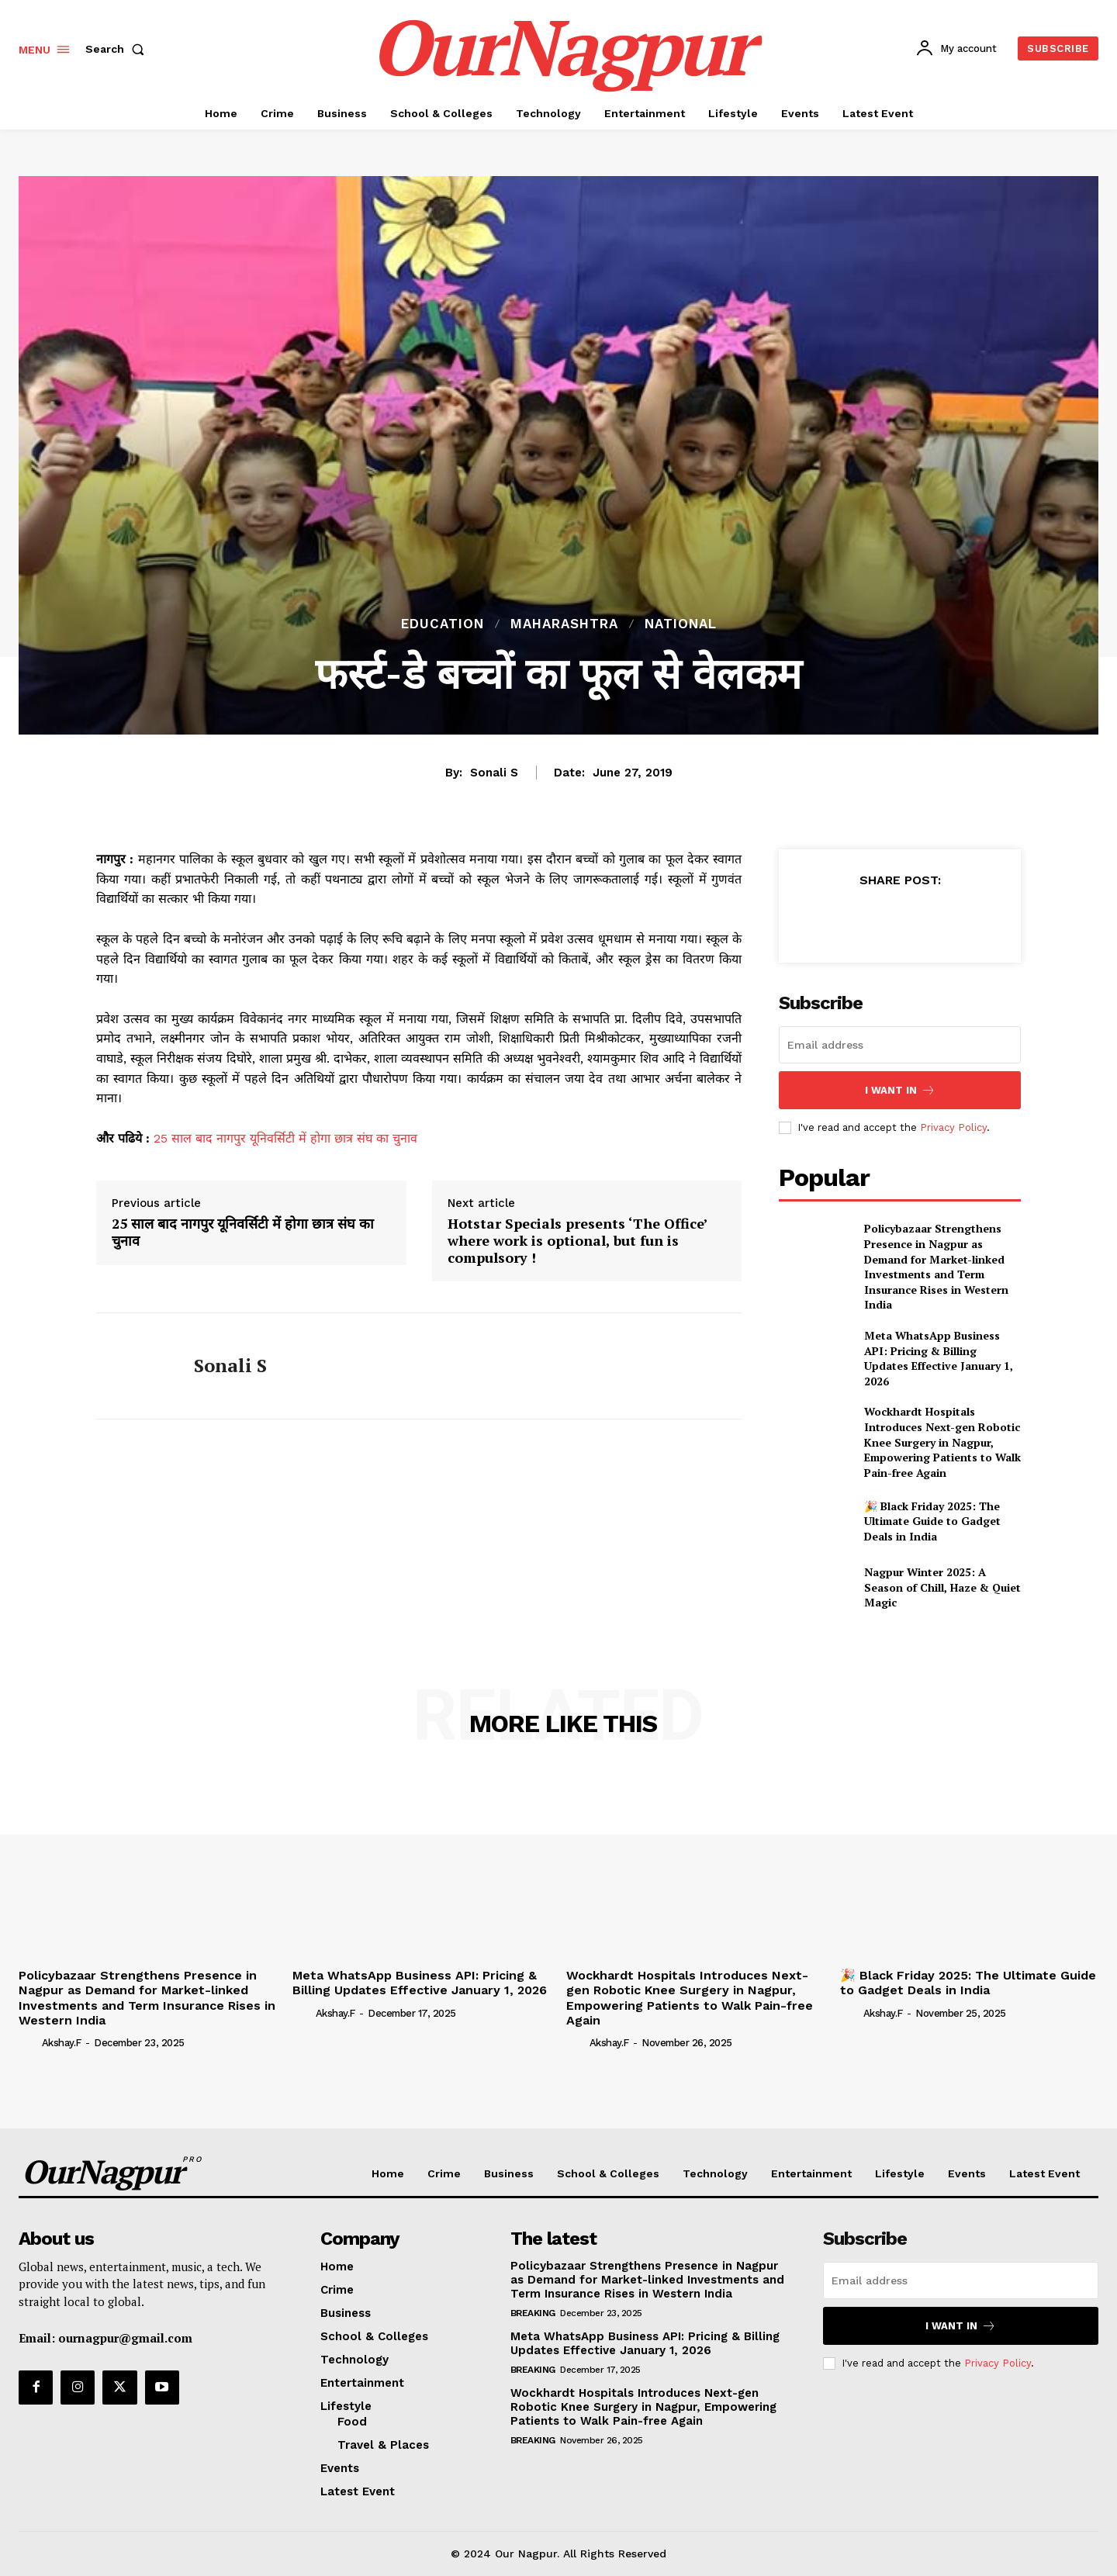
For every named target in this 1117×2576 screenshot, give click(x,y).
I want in (900, 1090)
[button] (117, 49)
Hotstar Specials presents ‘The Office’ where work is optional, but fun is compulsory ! (577, 1240)
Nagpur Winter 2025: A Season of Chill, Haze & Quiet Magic (942, 1587)
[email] (900, 1044)
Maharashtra (564, 624)
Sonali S (494, 773)
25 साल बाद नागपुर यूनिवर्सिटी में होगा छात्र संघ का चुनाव (285, 1138)
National (681, 624)
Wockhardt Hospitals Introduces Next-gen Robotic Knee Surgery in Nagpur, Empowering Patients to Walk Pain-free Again (942, 1441)
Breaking (532, 2313)
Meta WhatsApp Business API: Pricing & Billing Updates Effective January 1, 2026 (938, 1358)
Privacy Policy (953, 1127)
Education (442, 624)
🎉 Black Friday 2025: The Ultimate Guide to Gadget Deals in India (932, 1521)
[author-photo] (29, 2042)
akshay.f (61, 2043)
